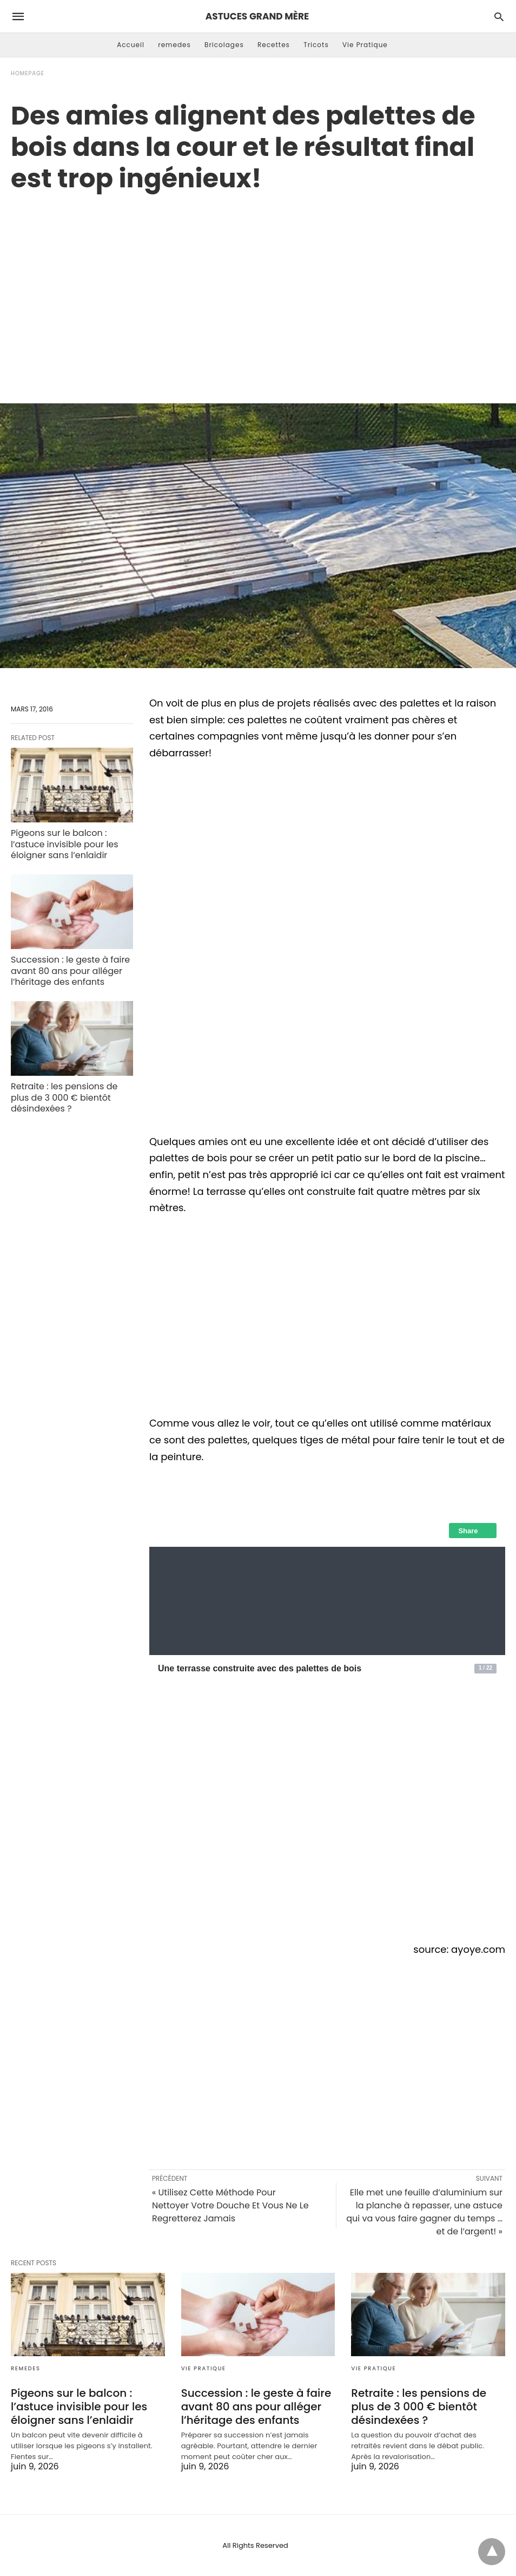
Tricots (316, 44)
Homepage (27, 73)
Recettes (273, 44)
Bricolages (224, 44)
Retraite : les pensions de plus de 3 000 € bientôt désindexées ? (64, 1097)
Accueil (130, 44)
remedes (174, 44)
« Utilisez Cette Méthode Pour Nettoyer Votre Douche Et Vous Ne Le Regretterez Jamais (230, 2205)
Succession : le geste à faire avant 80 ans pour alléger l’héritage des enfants (70, 971)
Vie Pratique (365, 44)
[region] (258, 286)
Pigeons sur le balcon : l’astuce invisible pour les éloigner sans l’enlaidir (64, 844)
